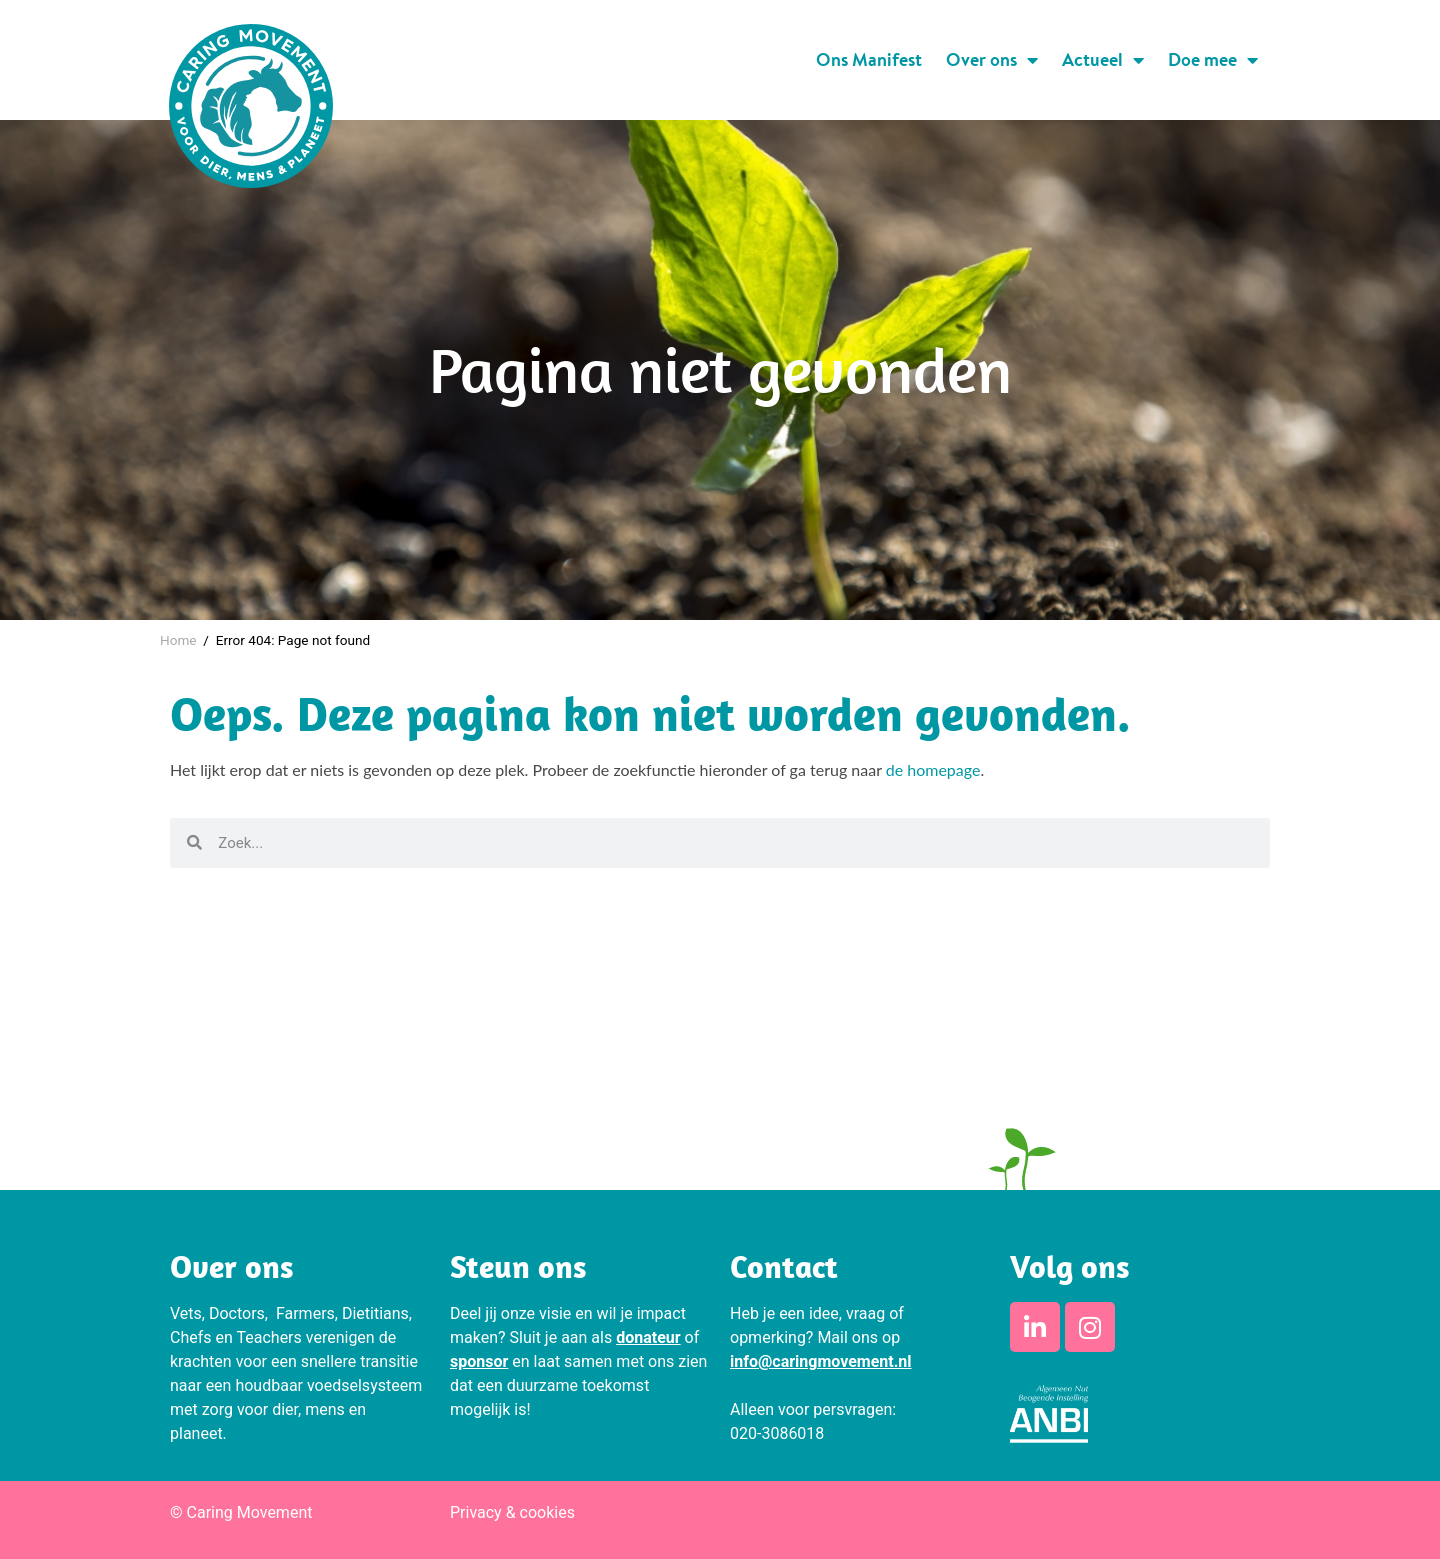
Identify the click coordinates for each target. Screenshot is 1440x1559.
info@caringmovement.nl (821, 1361)
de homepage (933, 769)
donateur (648, 1337)
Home (178, 640)
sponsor (479, 1361)
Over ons (992, 60)
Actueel (1103, 60)
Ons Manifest (869, 59)
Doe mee (1213, 60)
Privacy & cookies (512, 1512)
